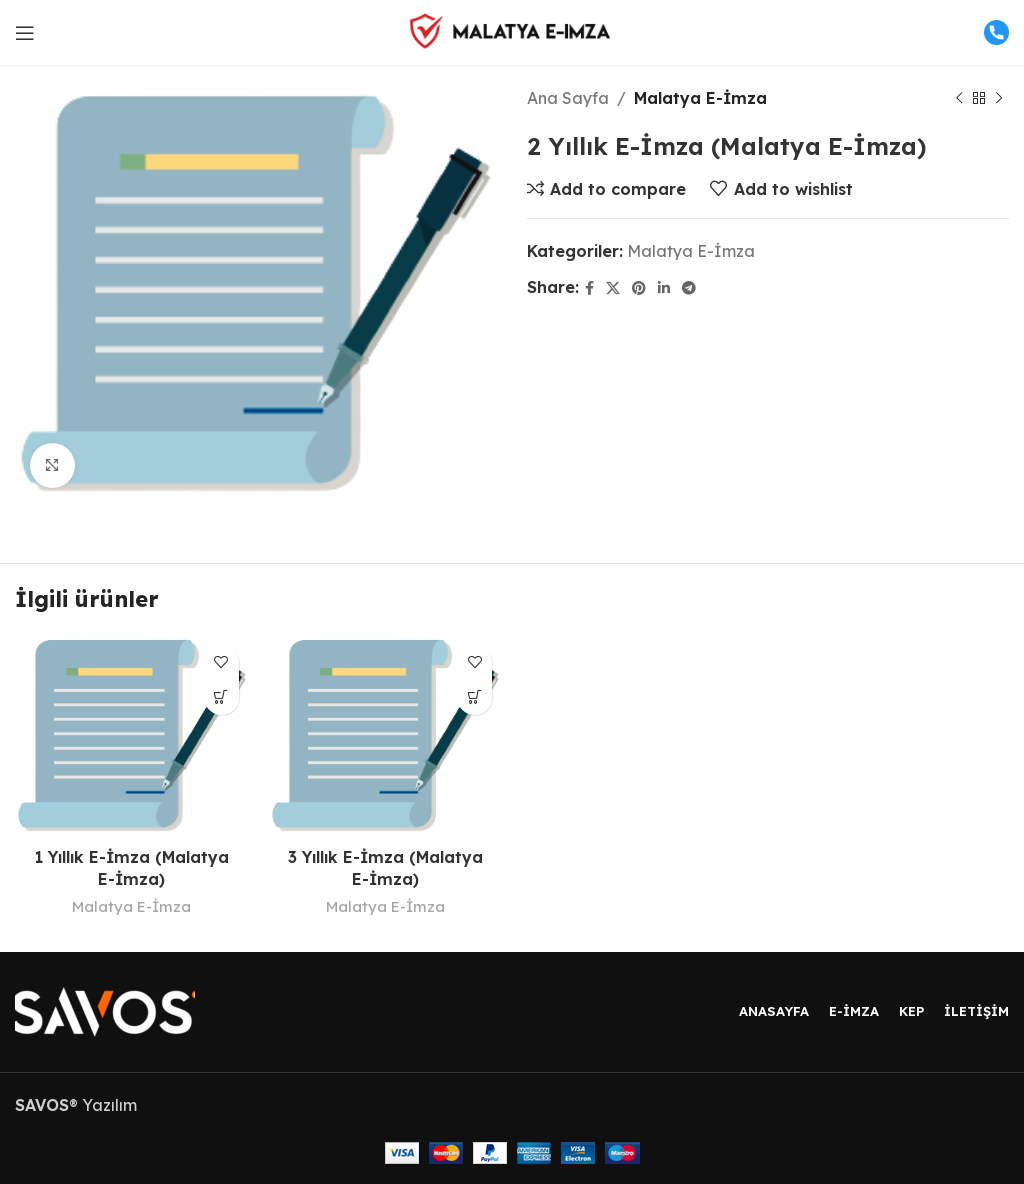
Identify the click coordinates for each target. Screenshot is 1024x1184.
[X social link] (613, 288)
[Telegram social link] (689, 288)
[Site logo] (512, 31)
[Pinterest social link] (639, 288)
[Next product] (999, 99)
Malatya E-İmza (700, 98)
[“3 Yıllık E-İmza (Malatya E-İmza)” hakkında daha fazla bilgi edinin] (474, 697)
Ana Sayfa (568, 98)
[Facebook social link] (589, 288)
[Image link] (105, 1010)
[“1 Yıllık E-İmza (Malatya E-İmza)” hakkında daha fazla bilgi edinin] (221, 697)
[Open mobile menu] (25, 33)
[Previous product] (959, 99)
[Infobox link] (984, 32)
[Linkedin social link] (664, 288)
